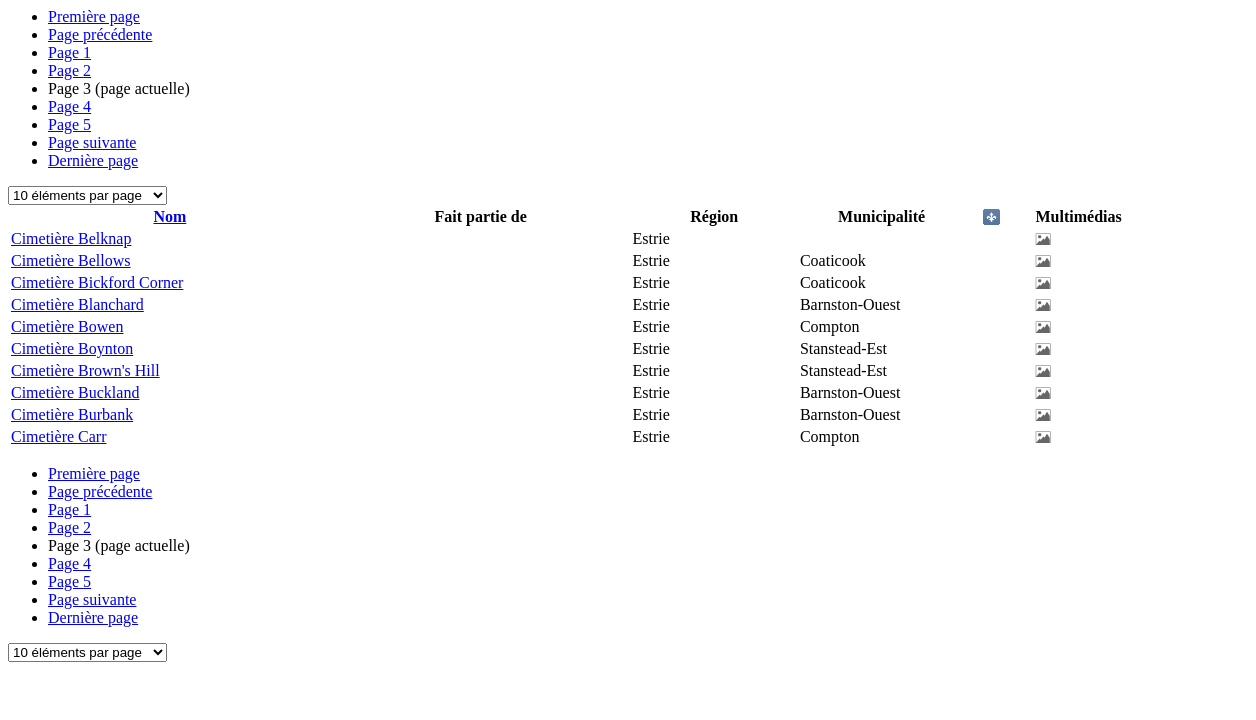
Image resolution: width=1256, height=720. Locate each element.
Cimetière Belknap (71, 238)
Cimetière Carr (59, 436)
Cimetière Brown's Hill (85, 370)
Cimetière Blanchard (77, 304)
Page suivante (92, 142)
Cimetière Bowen (67, 326)
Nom (169, 216)
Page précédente (100, 34)
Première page (94, 16)
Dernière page (93, 160)
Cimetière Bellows (71, 260)
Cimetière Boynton (72, 348)
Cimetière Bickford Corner (97, 282)
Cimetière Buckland (75, 392)
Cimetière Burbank (72, 414)
